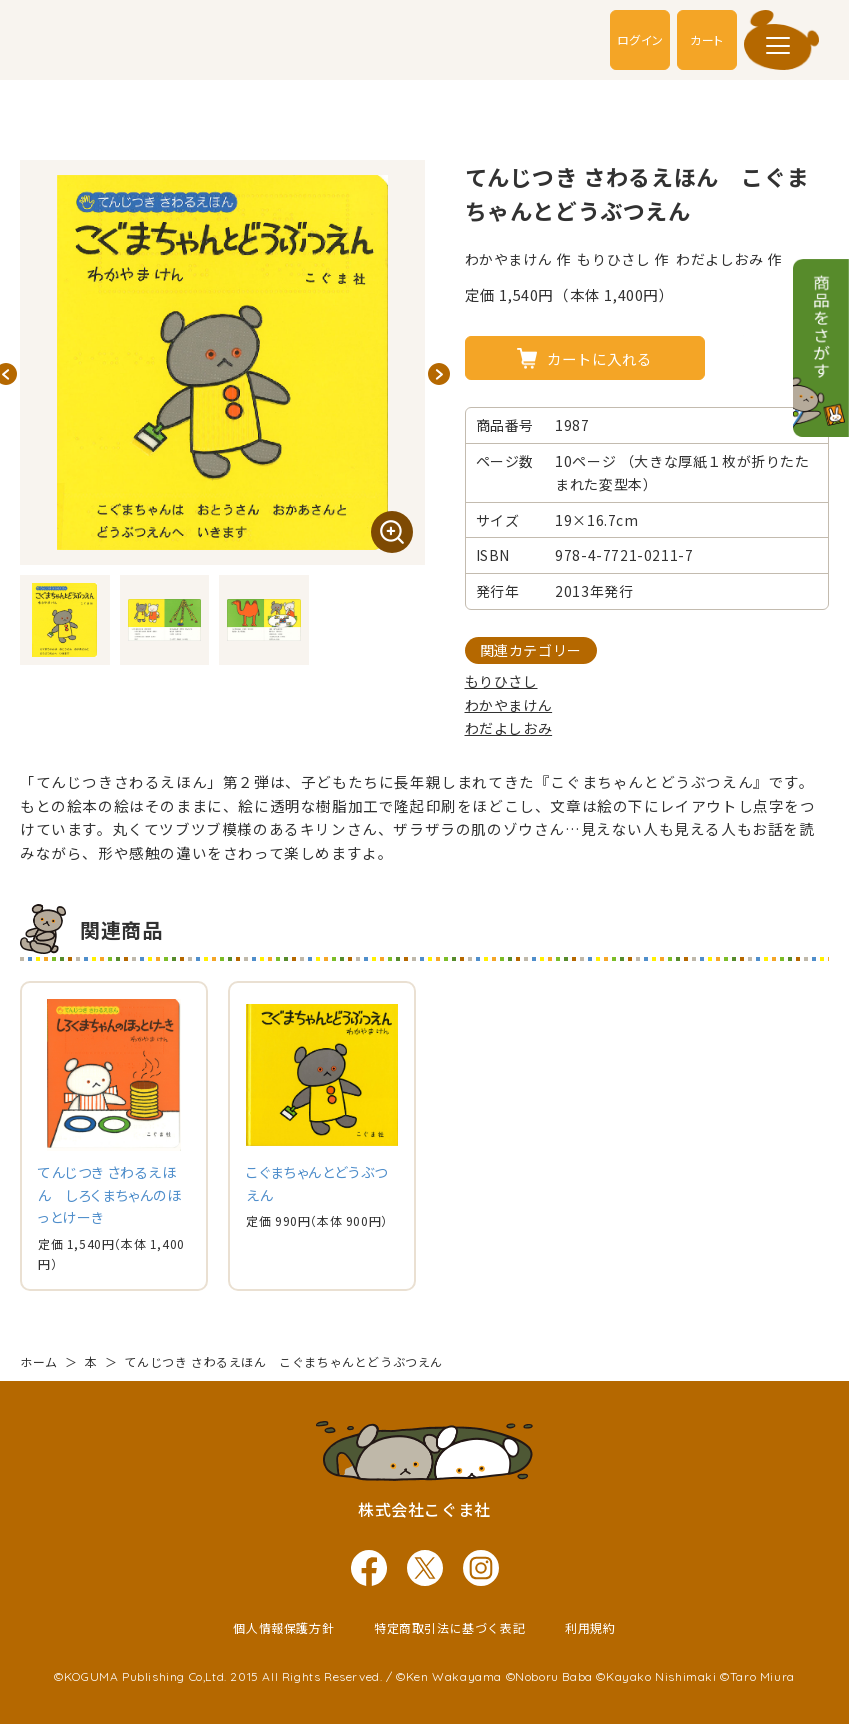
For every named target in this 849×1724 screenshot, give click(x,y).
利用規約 (590, 1626)
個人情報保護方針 (283, 1626)
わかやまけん (509, 705)
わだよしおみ (509, 728)
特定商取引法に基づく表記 (449, 1626)
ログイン (639, 39)
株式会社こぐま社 (424, 1508)
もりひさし (501, 681)
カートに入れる (599, 358)
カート (707, 39)
